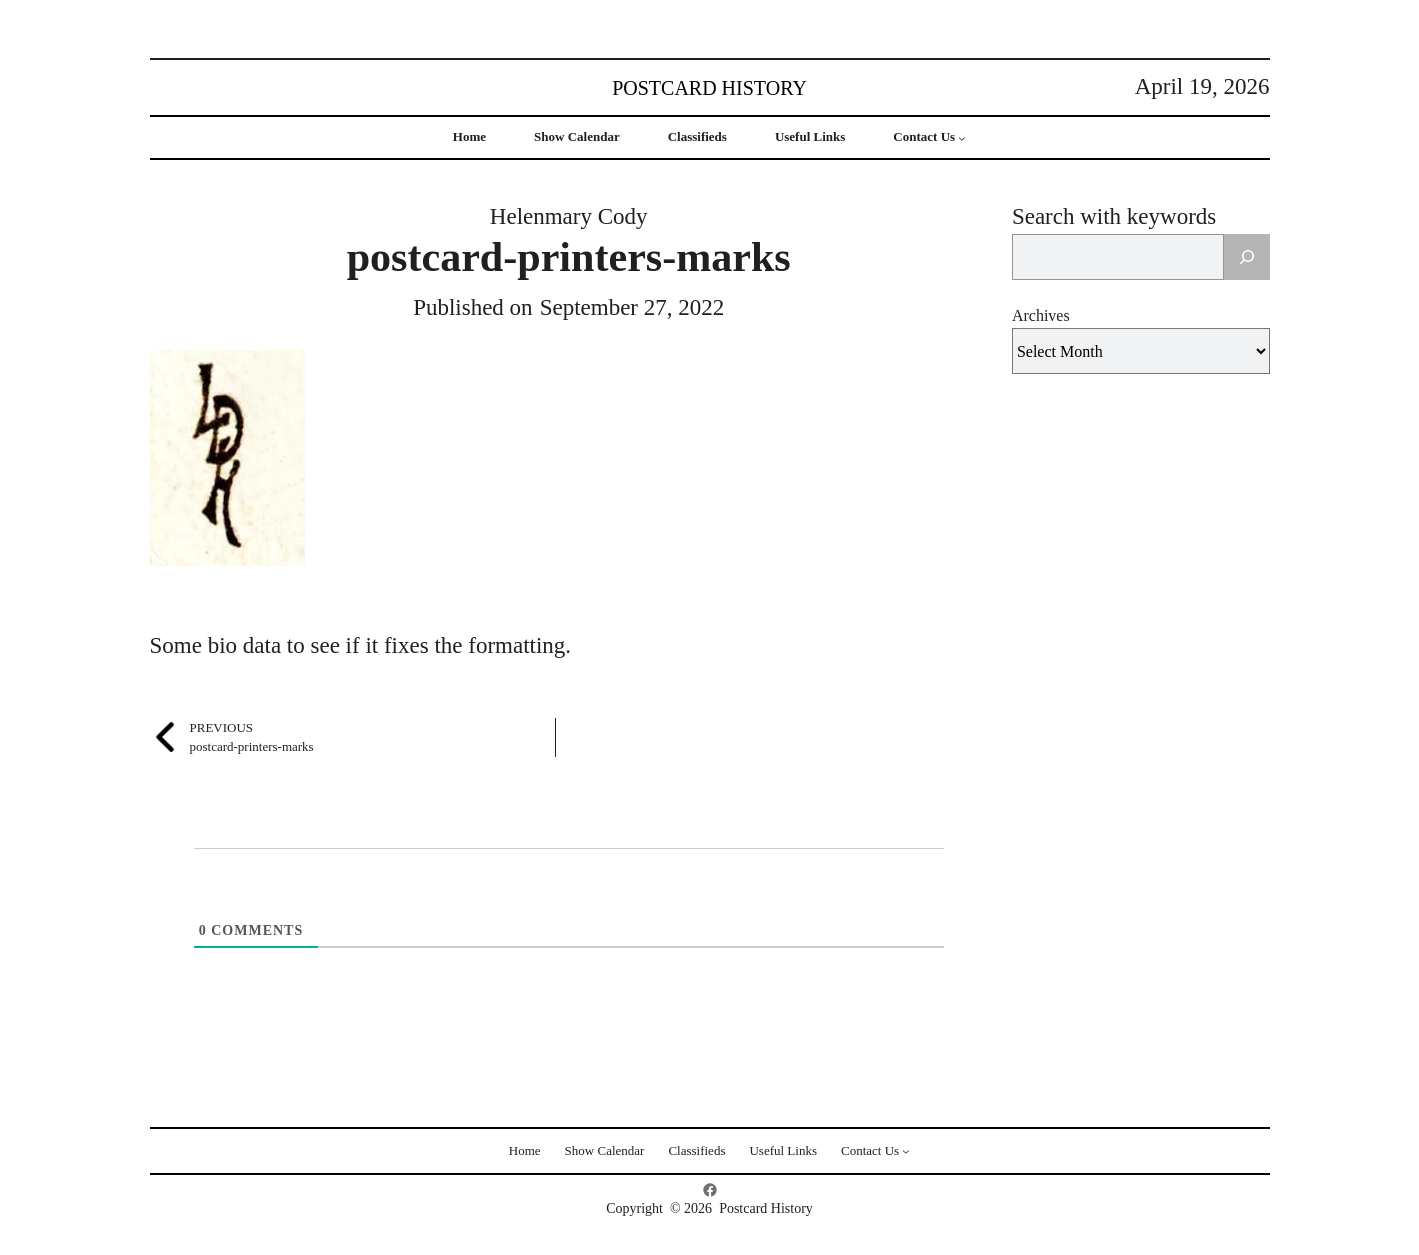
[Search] (1247, 257)
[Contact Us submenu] (962, 138)
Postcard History (709, 88)
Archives (1041, 315)
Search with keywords (1114, 216)
